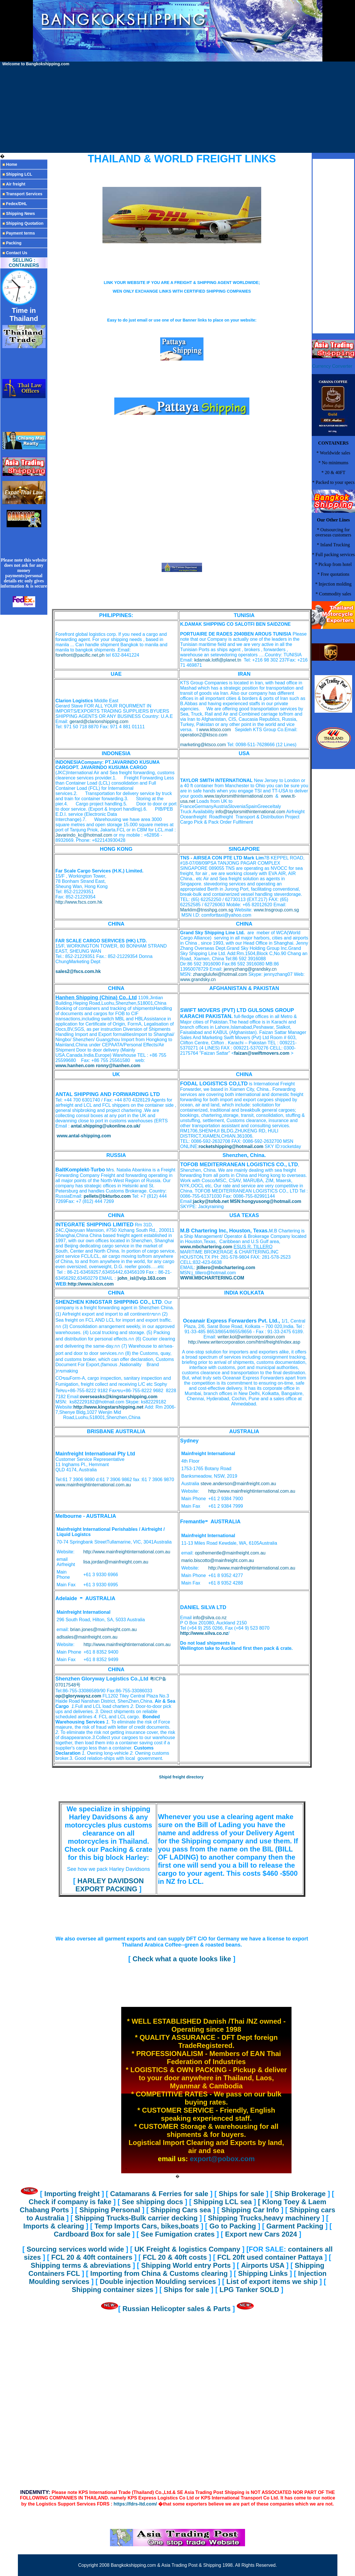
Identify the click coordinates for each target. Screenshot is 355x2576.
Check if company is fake (71, 2202)
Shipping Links (264, 2273)
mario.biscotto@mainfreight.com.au (217, 1560)
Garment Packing (294, 2226)
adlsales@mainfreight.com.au (87, 1637)
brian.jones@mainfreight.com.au (103, 1629)
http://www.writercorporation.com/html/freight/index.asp (244, 1342)
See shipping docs (153, 2202)
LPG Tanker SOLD (250, 2289)
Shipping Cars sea (182, 2210)
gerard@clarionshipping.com (99, 721)
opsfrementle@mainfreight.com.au (230, 1552)
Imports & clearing (54, 2226)
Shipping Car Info (251, 2210)
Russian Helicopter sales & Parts (177, 2309)
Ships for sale (242, 2194)
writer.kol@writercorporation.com (251, 1336)
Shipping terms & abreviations (81, 2265)
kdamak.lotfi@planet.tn (217, 660)
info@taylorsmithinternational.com (250, 811)
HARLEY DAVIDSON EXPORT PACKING (109, 1885)
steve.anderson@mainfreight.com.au (238, 1483)
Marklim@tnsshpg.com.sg (206, 909)
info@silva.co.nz (210, 1617)
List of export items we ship (273, 2281)
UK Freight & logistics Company (188, 2249)
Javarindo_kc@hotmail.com (83, 835)
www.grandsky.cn (198, 979)
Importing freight (73, 2194)
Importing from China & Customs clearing (160, 2273)
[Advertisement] (177, 109)
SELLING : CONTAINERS (24, 263)
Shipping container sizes (113, 2289)
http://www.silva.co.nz (204, 1633)
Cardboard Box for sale (93, 2234)
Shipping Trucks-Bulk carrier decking (137, 2218)
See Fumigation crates (179, 2234)
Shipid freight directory (181, 1777)
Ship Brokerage (301, 2194)
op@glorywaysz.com (78, 1695)
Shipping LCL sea (223, 2202)
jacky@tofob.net (211, 1201)
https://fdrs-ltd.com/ (135, 2503)
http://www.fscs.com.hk (78, 902)
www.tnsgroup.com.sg (276, 909)
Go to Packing (232, 2226)
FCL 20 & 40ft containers (92, 2257)
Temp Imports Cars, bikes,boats (147, 2226)
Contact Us (16, 252)
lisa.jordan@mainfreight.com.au (115, 1561)
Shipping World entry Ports (186, 2265)
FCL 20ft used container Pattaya (271, 2257)
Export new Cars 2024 (262, 2234)
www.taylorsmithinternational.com (238, 796)
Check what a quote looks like (181, 1959)
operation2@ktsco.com (203, 734)
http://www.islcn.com (91, 1284)
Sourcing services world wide (75, 2249)
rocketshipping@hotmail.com (231, 1146)
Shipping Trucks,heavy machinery (265, 2218)
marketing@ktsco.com (203, 744)
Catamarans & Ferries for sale (160, 2194)
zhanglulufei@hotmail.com (220, 974)
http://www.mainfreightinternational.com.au (251, 1491)
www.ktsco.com (215, 729)
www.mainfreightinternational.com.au (93, 1484)
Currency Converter (332, 366)
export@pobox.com (222, 2159)
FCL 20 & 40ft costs (176, 2257)
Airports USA (263, 2265)
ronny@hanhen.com (118, 1065)
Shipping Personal (110, 2210)
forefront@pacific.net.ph (79, 655)
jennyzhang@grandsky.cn (250, 969)
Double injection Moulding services (159, 2281)
